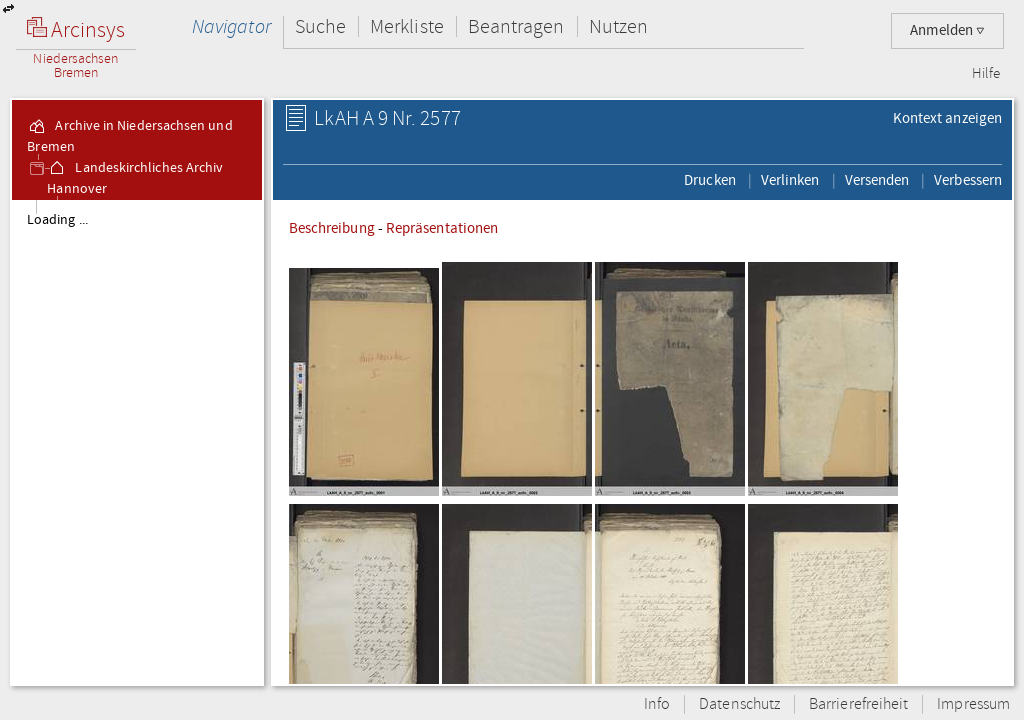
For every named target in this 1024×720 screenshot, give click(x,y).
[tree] (137, 442)
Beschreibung (332, 228)
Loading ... (57, 220)
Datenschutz (739, 704)
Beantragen (516, 26)
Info (657, 704)
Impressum (973, 704)
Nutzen (618, 26)
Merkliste (407, 26)
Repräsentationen (442, 228)
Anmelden (947, 30)
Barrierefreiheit (858, 704)
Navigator (231, 26)
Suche (320, 26)
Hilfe (986, 74)
